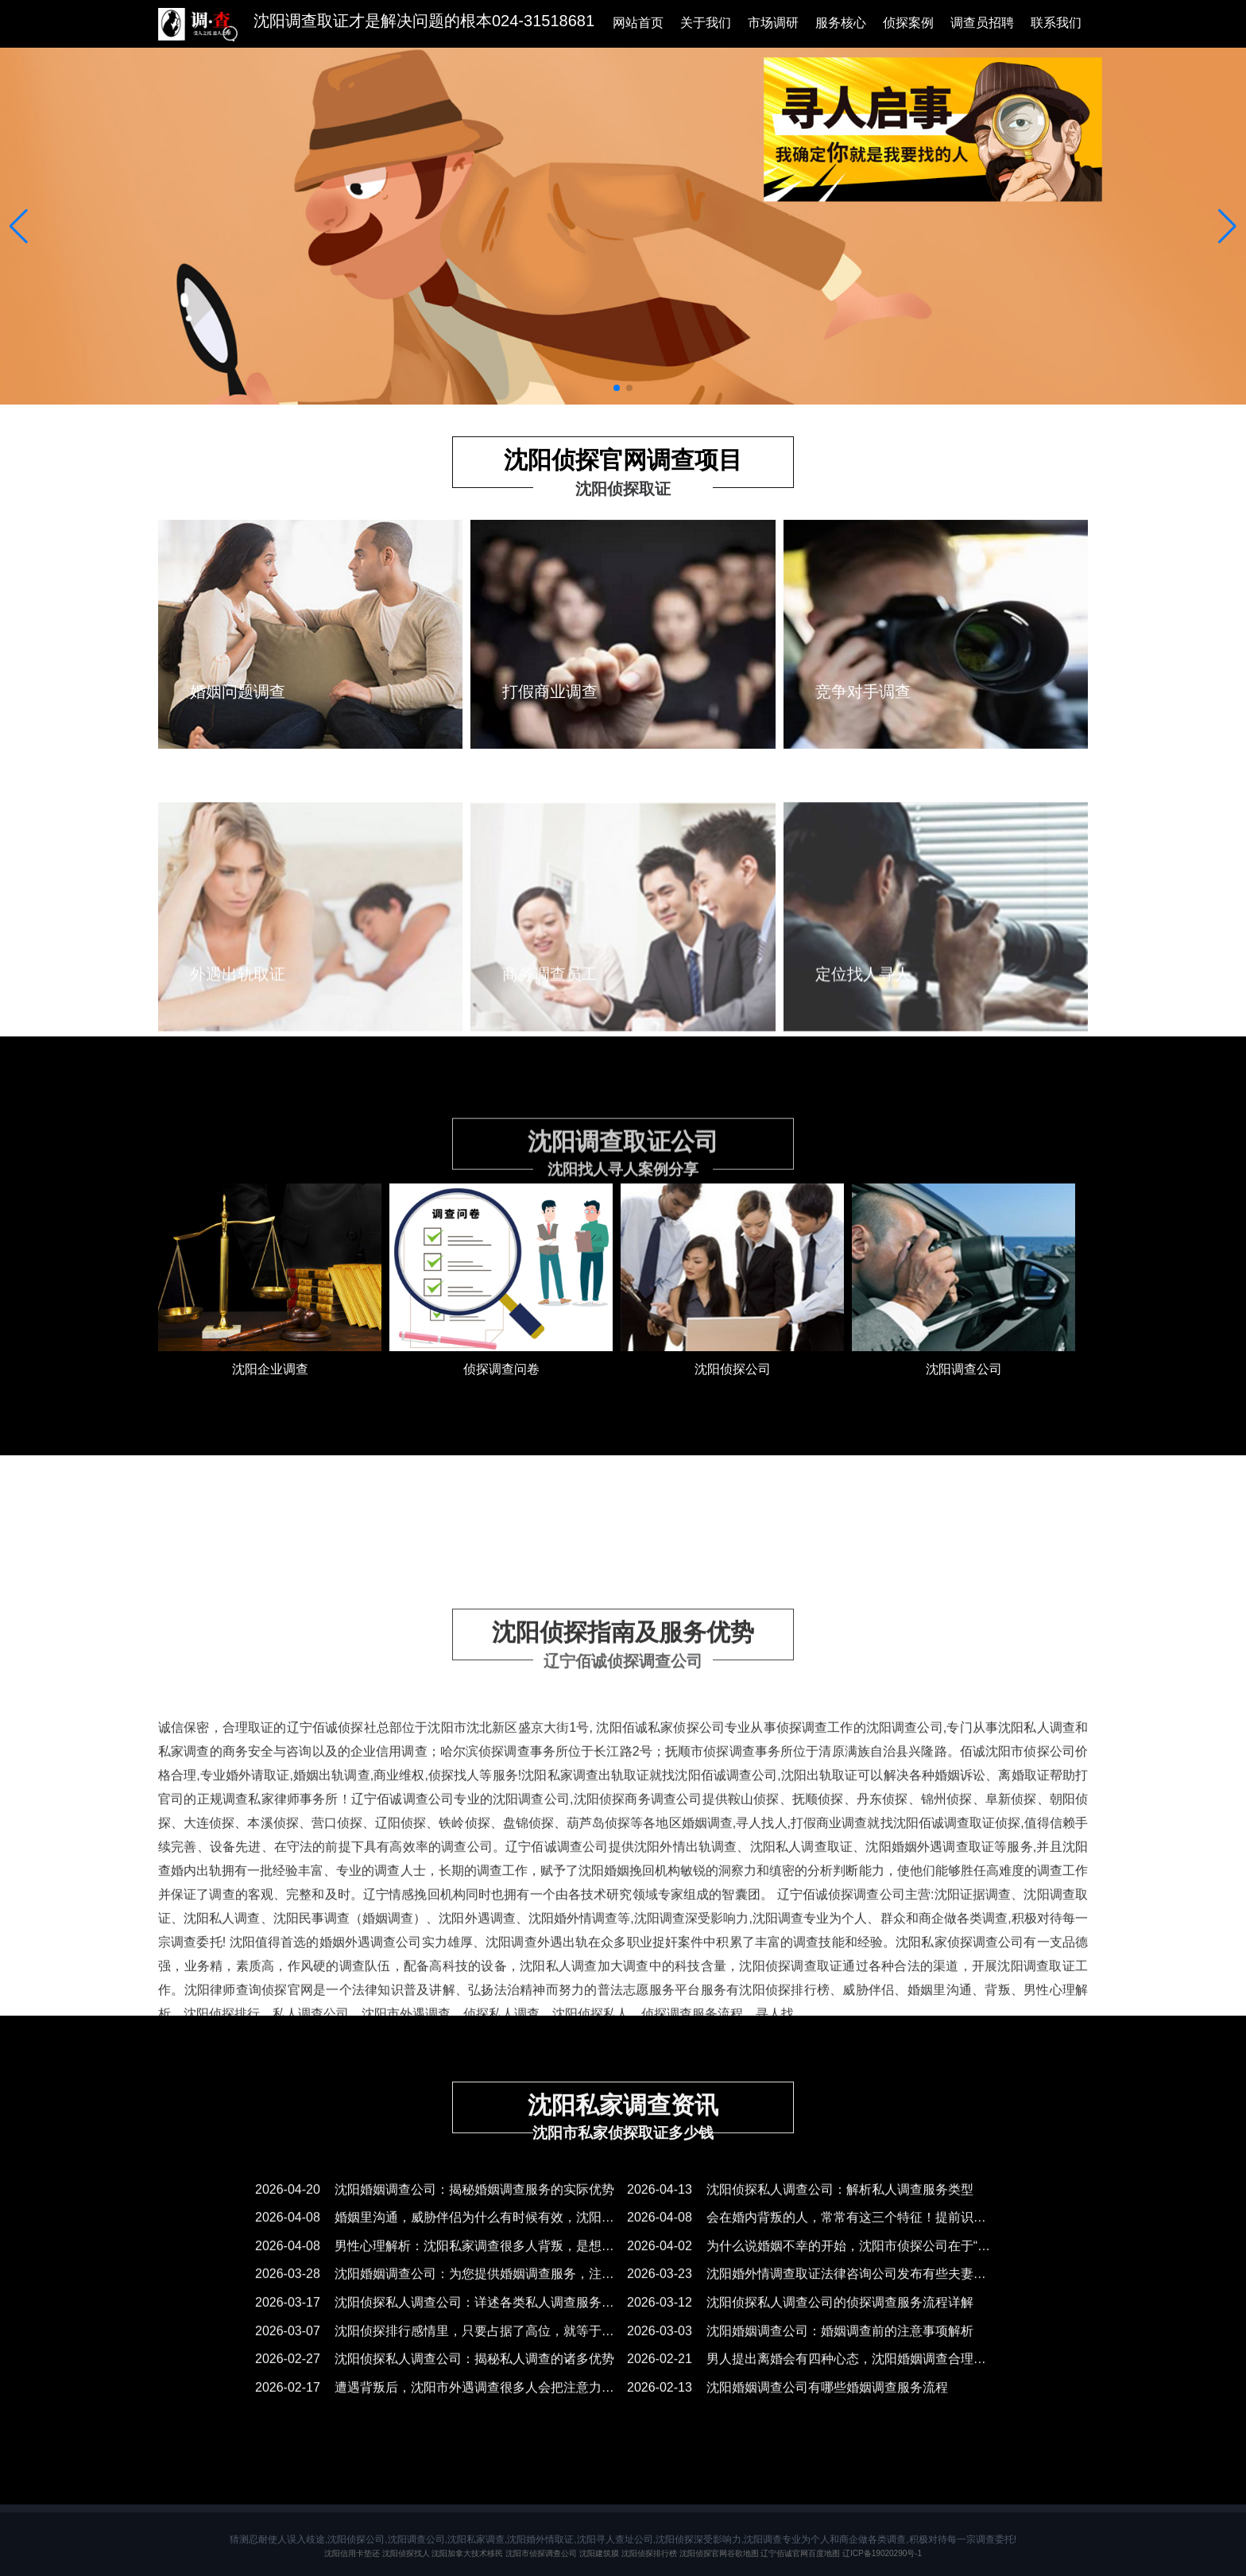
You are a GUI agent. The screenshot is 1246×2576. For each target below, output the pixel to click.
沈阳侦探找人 (406, 2553)
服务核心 (840, 22)
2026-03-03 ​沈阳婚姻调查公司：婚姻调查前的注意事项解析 (800, 2349)
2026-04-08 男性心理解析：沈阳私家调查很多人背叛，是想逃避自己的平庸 (473, 2265)
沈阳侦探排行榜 (649, 2553)
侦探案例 (908, 22)
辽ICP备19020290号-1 (882, 2553)
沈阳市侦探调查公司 (541, 2553)
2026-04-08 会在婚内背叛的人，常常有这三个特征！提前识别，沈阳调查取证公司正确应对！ (895, 2236)
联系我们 (1056, 22)
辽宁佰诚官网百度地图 (800, 2553)
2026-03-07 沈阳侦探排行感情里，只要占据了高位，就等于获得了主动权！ (473, 2349)
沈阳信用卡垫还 (352, 2553)
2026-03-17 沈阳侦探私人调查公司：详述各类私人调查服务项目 (441, 2321)
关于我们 (705, 22)
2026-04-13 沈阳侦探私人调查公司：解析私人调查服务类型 (800, 2207)
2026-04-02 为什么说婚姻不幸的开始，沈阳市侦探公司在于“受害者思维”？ (842, 2265)
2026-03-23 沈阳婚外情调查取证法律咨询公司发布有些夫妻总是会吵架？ (838, 2292)
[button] (18, 226)
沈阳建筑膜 (599, 2553)
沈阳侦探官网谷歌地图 (719, 2553)
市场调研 (773, 22)
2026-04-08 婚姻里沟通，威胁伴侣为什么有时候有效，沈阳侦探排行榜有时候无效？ (498, 2236)
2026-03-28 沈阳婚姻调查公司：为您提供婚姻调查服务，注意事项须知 (460, 2292)
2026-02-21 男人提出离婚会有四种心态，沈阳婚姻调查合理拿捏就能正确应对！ (857, 2377)
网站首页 (638, 22)
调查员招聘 (982, 22)
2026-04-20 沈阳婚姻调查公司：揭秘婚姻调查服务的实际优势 (434, 2207)
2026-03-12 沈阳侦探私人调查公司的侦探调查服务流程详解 (800, 2321)
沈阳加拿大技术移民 (467, 2553)
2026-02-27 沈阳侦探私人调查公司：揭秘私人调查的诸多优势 (434, 2377)
